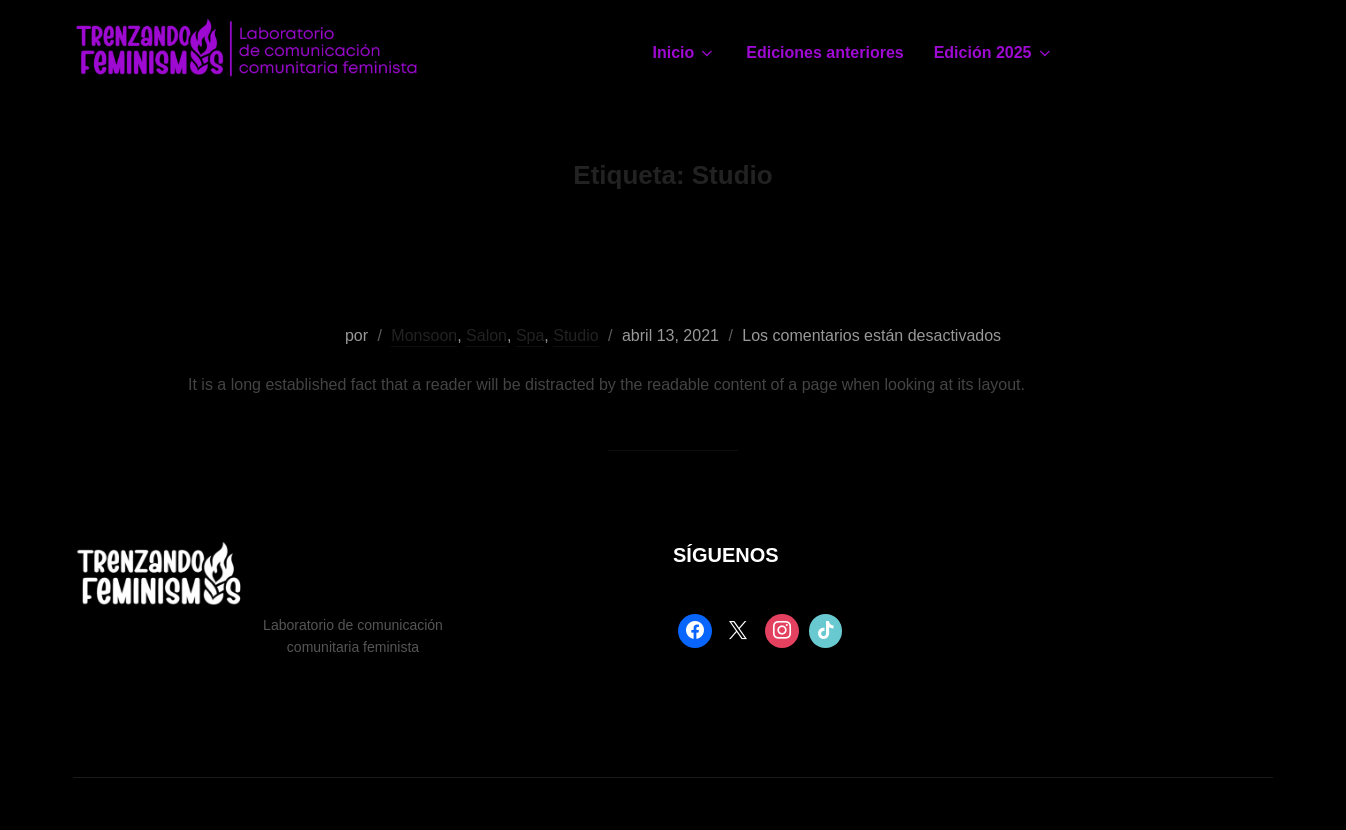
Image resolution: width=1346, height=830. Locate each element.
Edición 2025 (994, 53)
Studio (575, 335)
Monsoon (424, 335)
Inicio (685, 53)
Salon (486, 335)
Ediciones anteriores (824, 52)
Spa (530, 335)
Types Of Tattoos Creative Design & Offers (671, 272)
